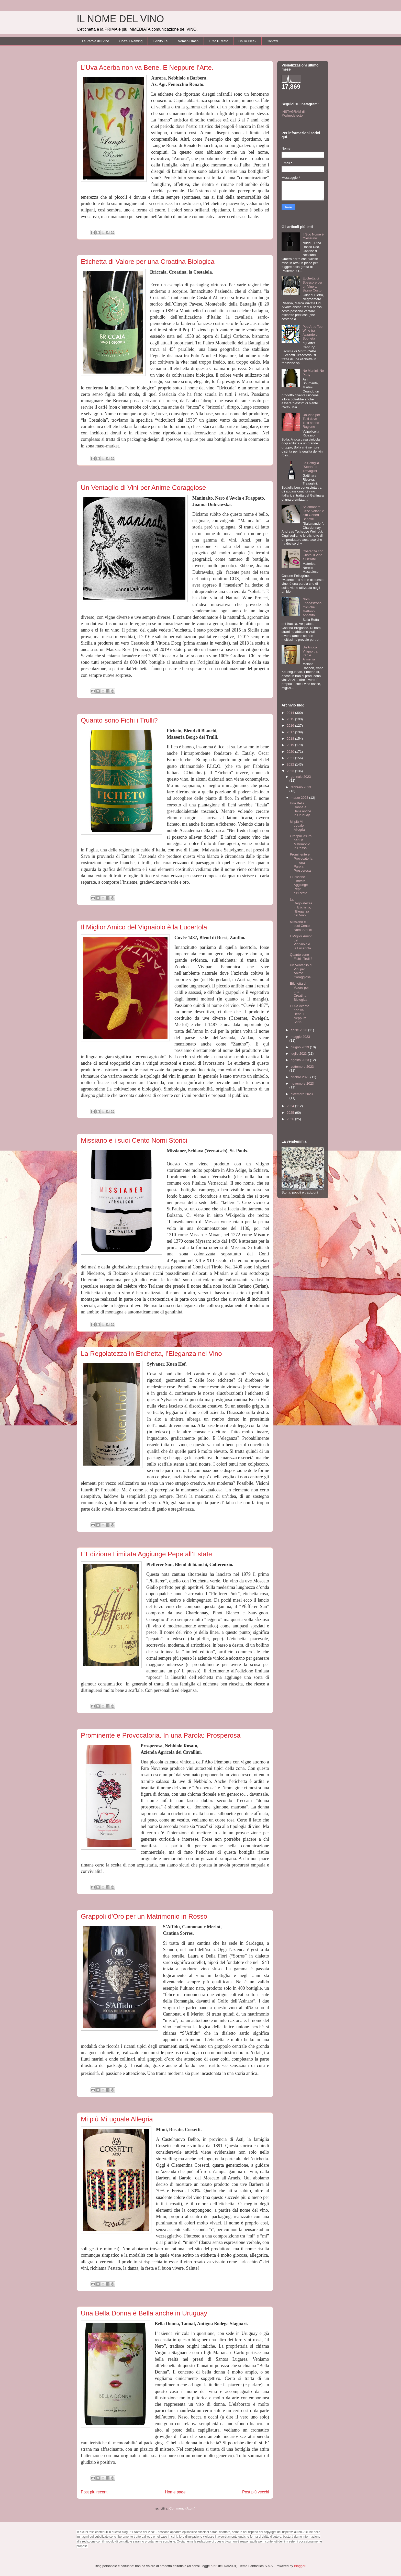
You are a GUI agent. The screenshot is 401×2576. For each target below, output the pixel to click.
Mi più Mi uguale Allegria (117, 2119)
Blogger (299, 2566)
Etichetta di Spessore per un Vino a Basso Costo (312, 284)
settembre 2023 (302, 1066)
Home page (175, 2492)
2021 (291, 758)
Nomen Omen (188, 41)
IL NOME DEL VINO (120, 19)
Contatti (272, 41)
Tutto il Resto (218, 41)
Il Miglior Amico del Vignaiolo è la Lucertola (144, 927)
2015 (291, 719)
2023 (291, 771)
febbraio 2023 (301, 787)
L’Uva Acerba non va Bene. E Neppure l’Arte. (147, 67)
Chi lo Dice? (247, 41)
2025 (291, 1113)
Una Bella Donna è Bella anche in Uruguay (144, 2313)
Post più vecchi (255, 2492)
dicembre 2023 (302, 1094)
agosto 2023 (300, 1060)
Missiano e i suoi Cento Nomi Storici (134, 1140)
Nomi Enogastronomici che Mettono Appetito (312, 607)
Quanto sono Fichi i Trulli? (119, 720)
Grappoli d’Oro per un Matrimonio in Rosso (144, 1916)
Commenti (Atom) (182, 2508)
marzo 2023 (300, 798)
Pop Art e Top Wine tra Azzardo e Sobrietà (312, 333)
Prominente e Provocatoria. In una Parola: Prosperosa (160, 1735)
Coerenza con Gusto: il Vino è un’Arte (313, 555)
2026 (291, 1119)
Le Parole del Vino (95, 41)
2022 (291, 764)
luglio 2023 (299, 1053)
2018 (291, 738)
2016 (291, 725)
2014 (291, 713)
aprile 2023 (299, 1030)
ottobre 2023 (300, 1077)
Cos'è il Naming (131, 41)
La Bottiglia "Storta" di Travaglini (311, 467)
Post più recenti (94, 2492)
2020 (291, 751)
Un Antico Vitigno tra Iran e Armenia (310, 653)
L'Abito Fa (160, 41)
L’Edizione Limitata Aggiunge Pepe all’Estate (146, 1554)
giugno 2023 (300, 1047)
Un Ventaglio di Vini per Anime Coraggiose (143, 487)
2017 (291, 732)
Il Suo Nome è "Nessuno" (313, 236)
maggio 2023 (300, 1037)
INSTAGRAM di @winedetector (293, 114)
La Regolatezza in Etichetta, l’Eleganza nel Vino (151, 1353)
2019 (291, 745)
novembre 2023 (302, 1083)
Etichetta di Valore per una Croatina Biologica (148, 261)
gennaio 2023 (301, 777)
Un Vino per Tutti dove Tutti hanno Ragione (311, 421)
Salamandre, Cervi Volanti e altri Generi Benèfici (313, 513)
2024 (291, 1106)
